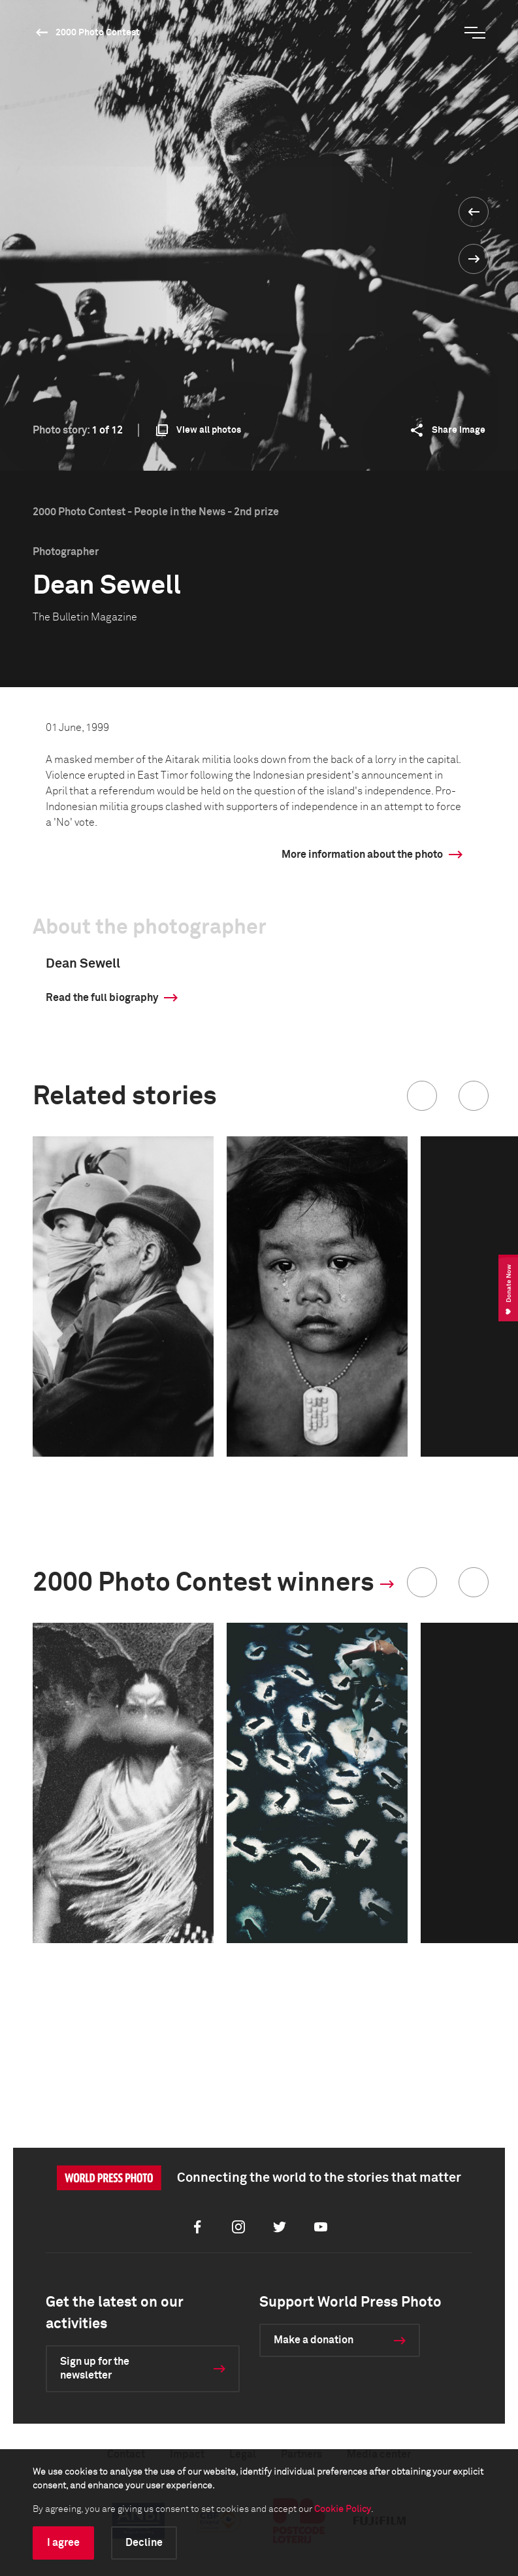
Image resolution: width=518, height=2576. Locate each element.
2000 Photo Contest (98, 32)
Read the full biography (102, 997)
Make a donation (313, 2340)
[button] (422, 1096)
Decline (144, 2542)
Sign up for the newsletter (94, 2368)
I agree (63, 2542)
